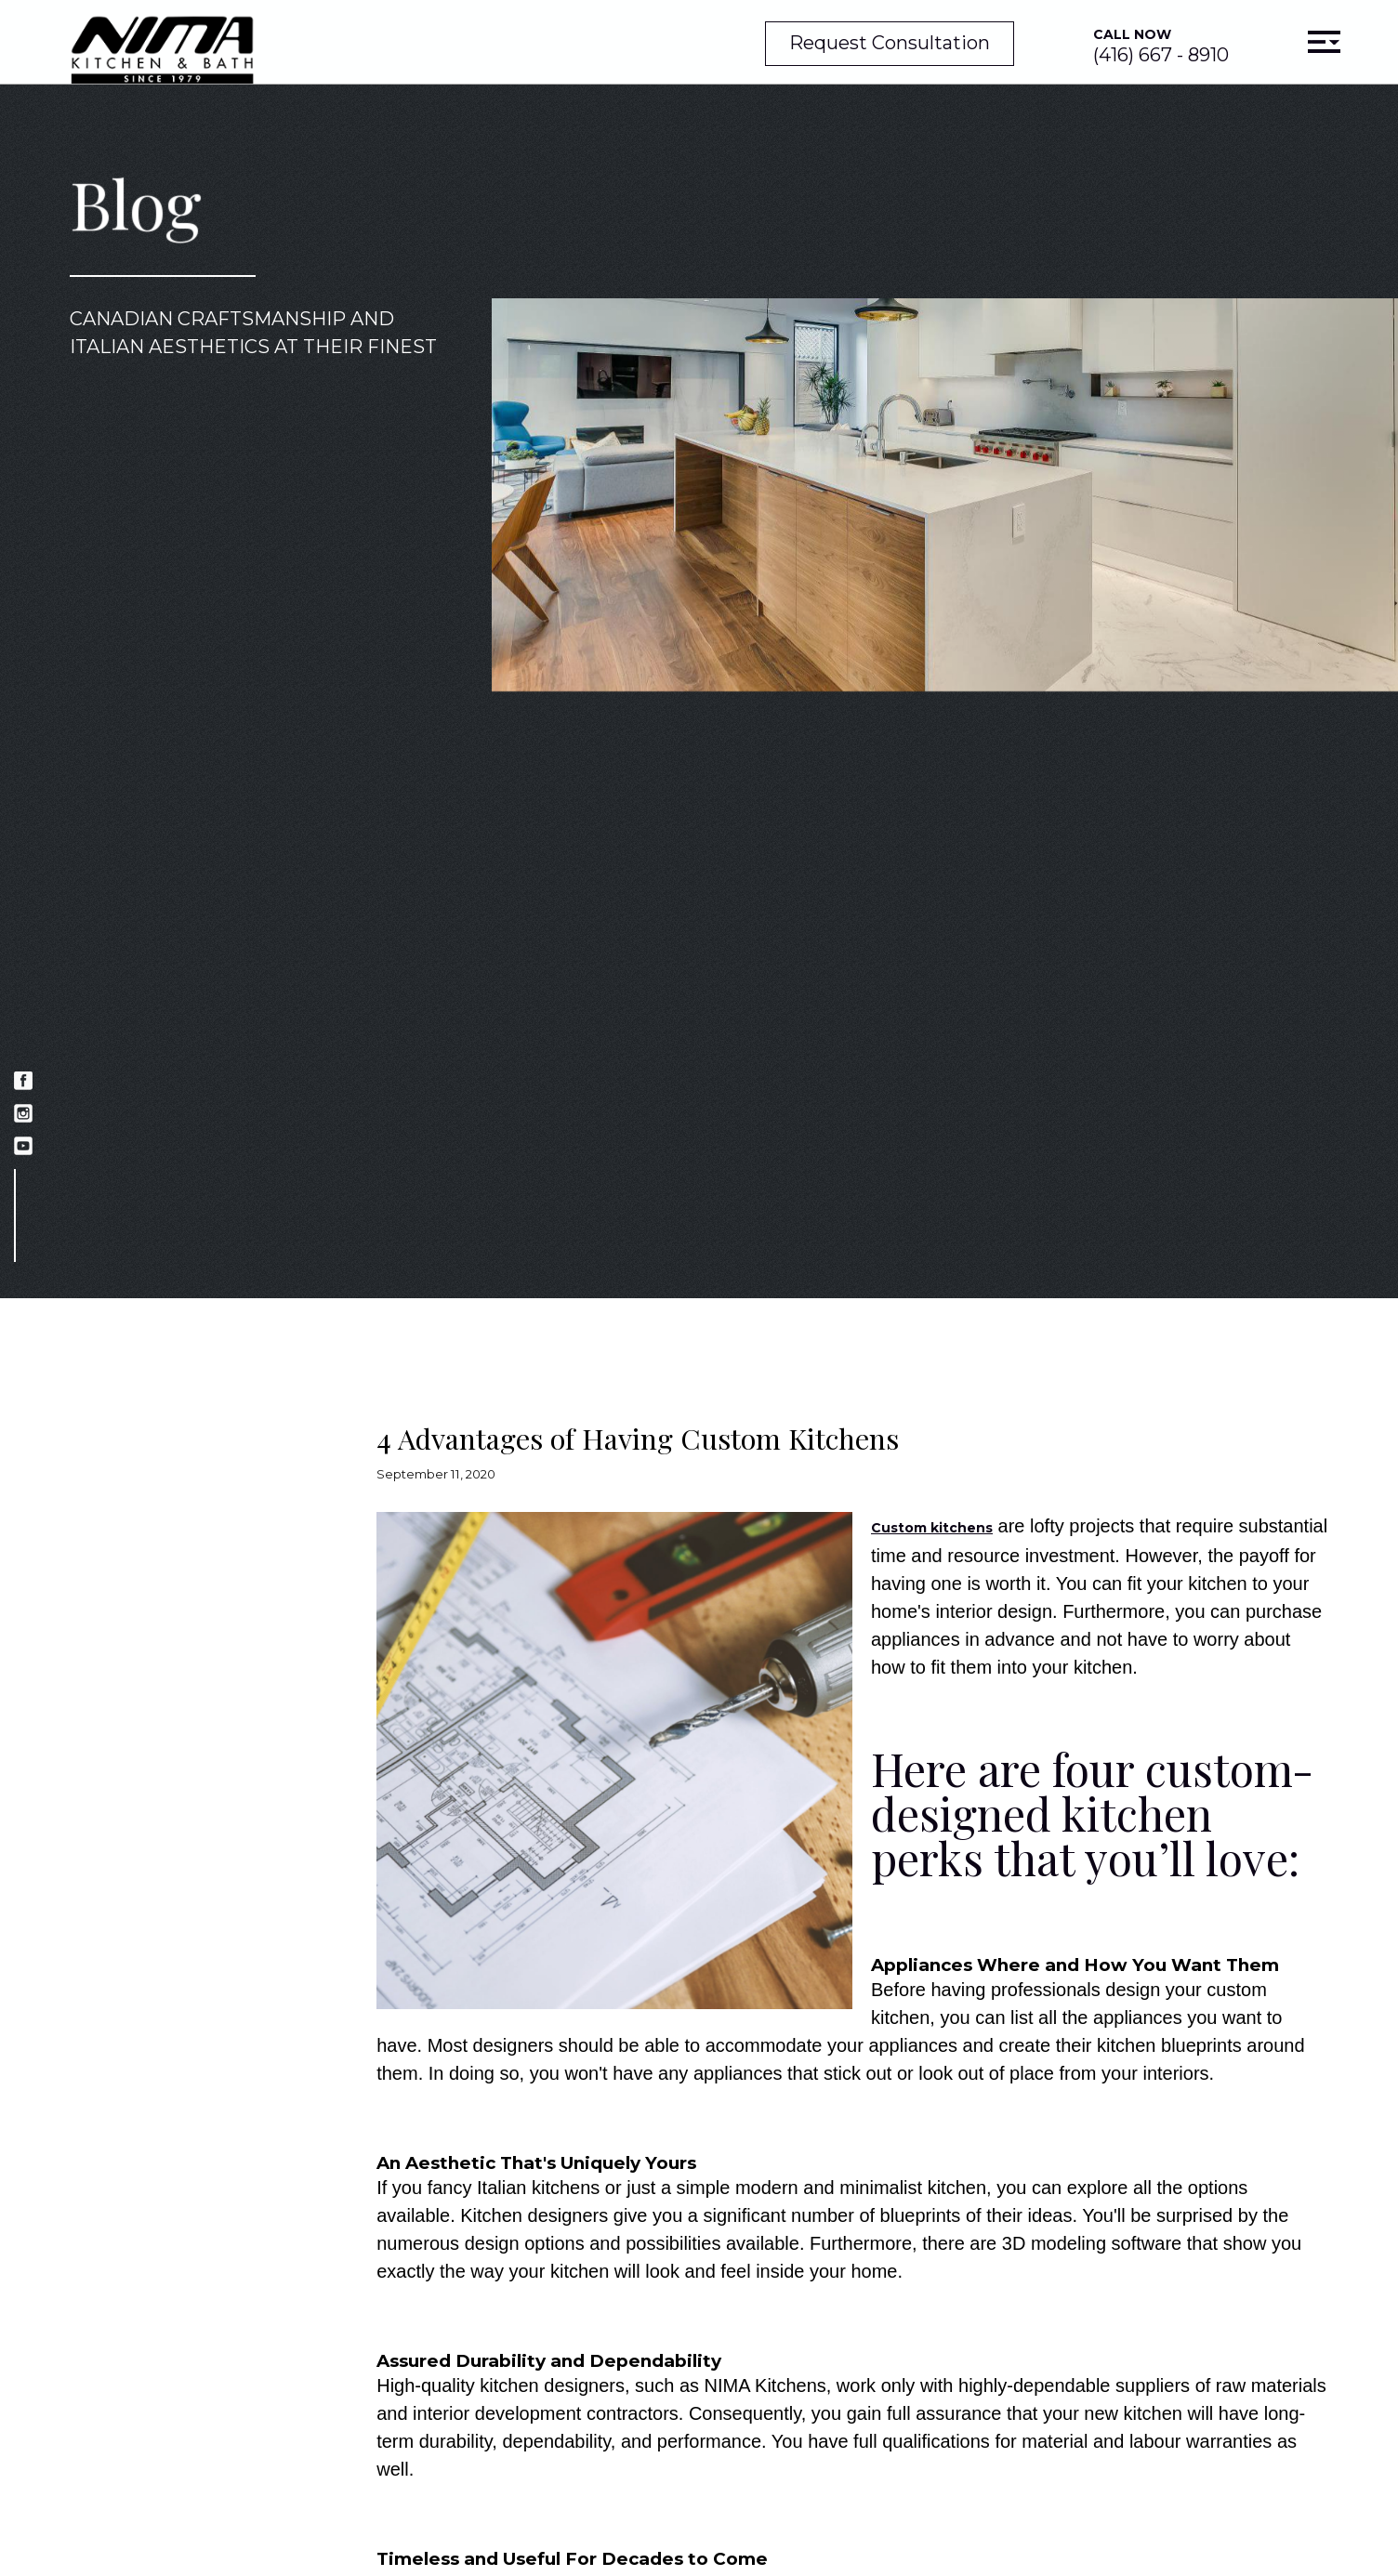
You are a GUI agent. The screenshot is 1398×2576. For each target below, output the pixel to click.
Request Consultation (889, 43)
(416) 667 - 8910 (1161, 46)
